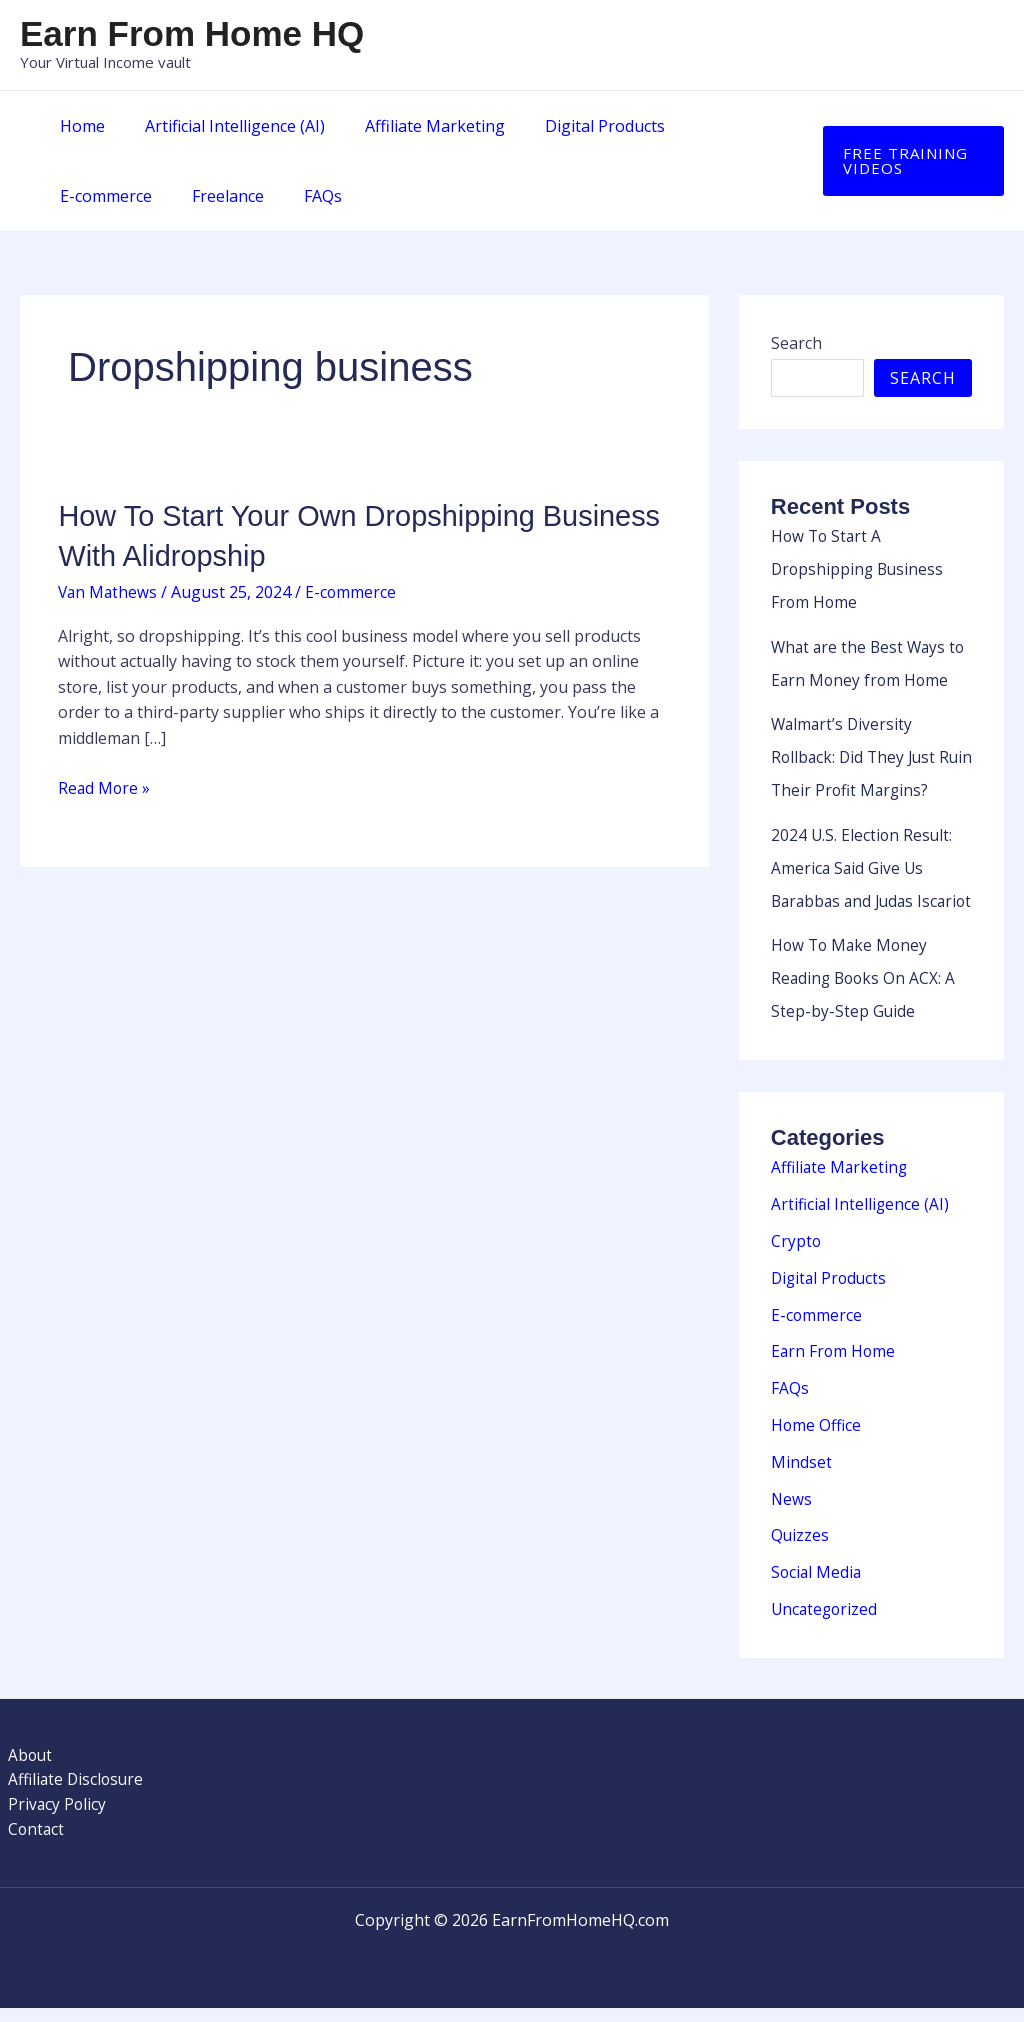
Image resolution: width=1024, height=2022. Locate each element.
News (792, 1512)
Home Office (817, 1440)
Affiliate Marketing (415, 126)
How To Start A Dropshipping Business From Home (859, 568)
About (23, 1766)
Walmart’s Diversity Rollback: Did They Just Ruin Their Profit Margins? (870, 752)
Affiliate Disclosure (70, 1791)
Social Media (817, 1584)
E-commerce (715, 126)
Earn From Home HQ (192, 33)
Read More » (105, 787)
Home (78, 126)
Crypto (796, 1260)
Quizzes (800, 1548)
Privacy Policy (50, 1817)
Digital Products (577, 126)
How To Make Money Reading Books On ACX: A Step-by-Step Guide (865, 1000)
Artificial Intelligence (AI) (223, 126)
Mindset (801, 1476)
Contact (29, 1843)
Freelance (92, 196)
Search (796, 343)
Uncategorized (826, 1620)
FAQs (179, 196)
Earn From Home (834, 1368)
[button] (909, 161)
